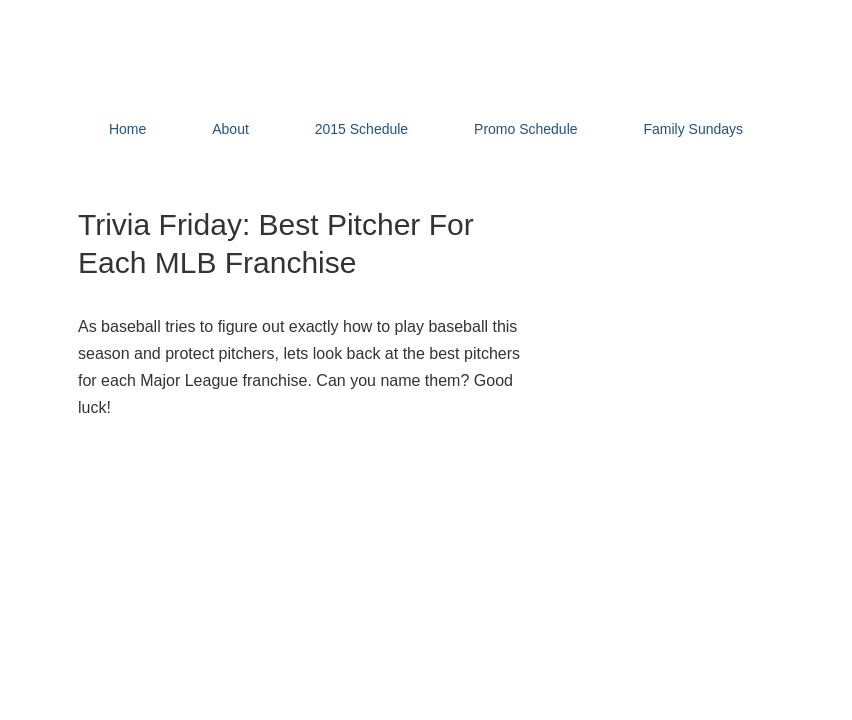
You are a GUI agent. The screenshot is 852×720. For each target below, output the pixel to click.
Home (127, 129)
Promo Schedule (526, 129)
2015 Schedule (361, 129)
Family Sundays (693, 129)
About (230, 129)
